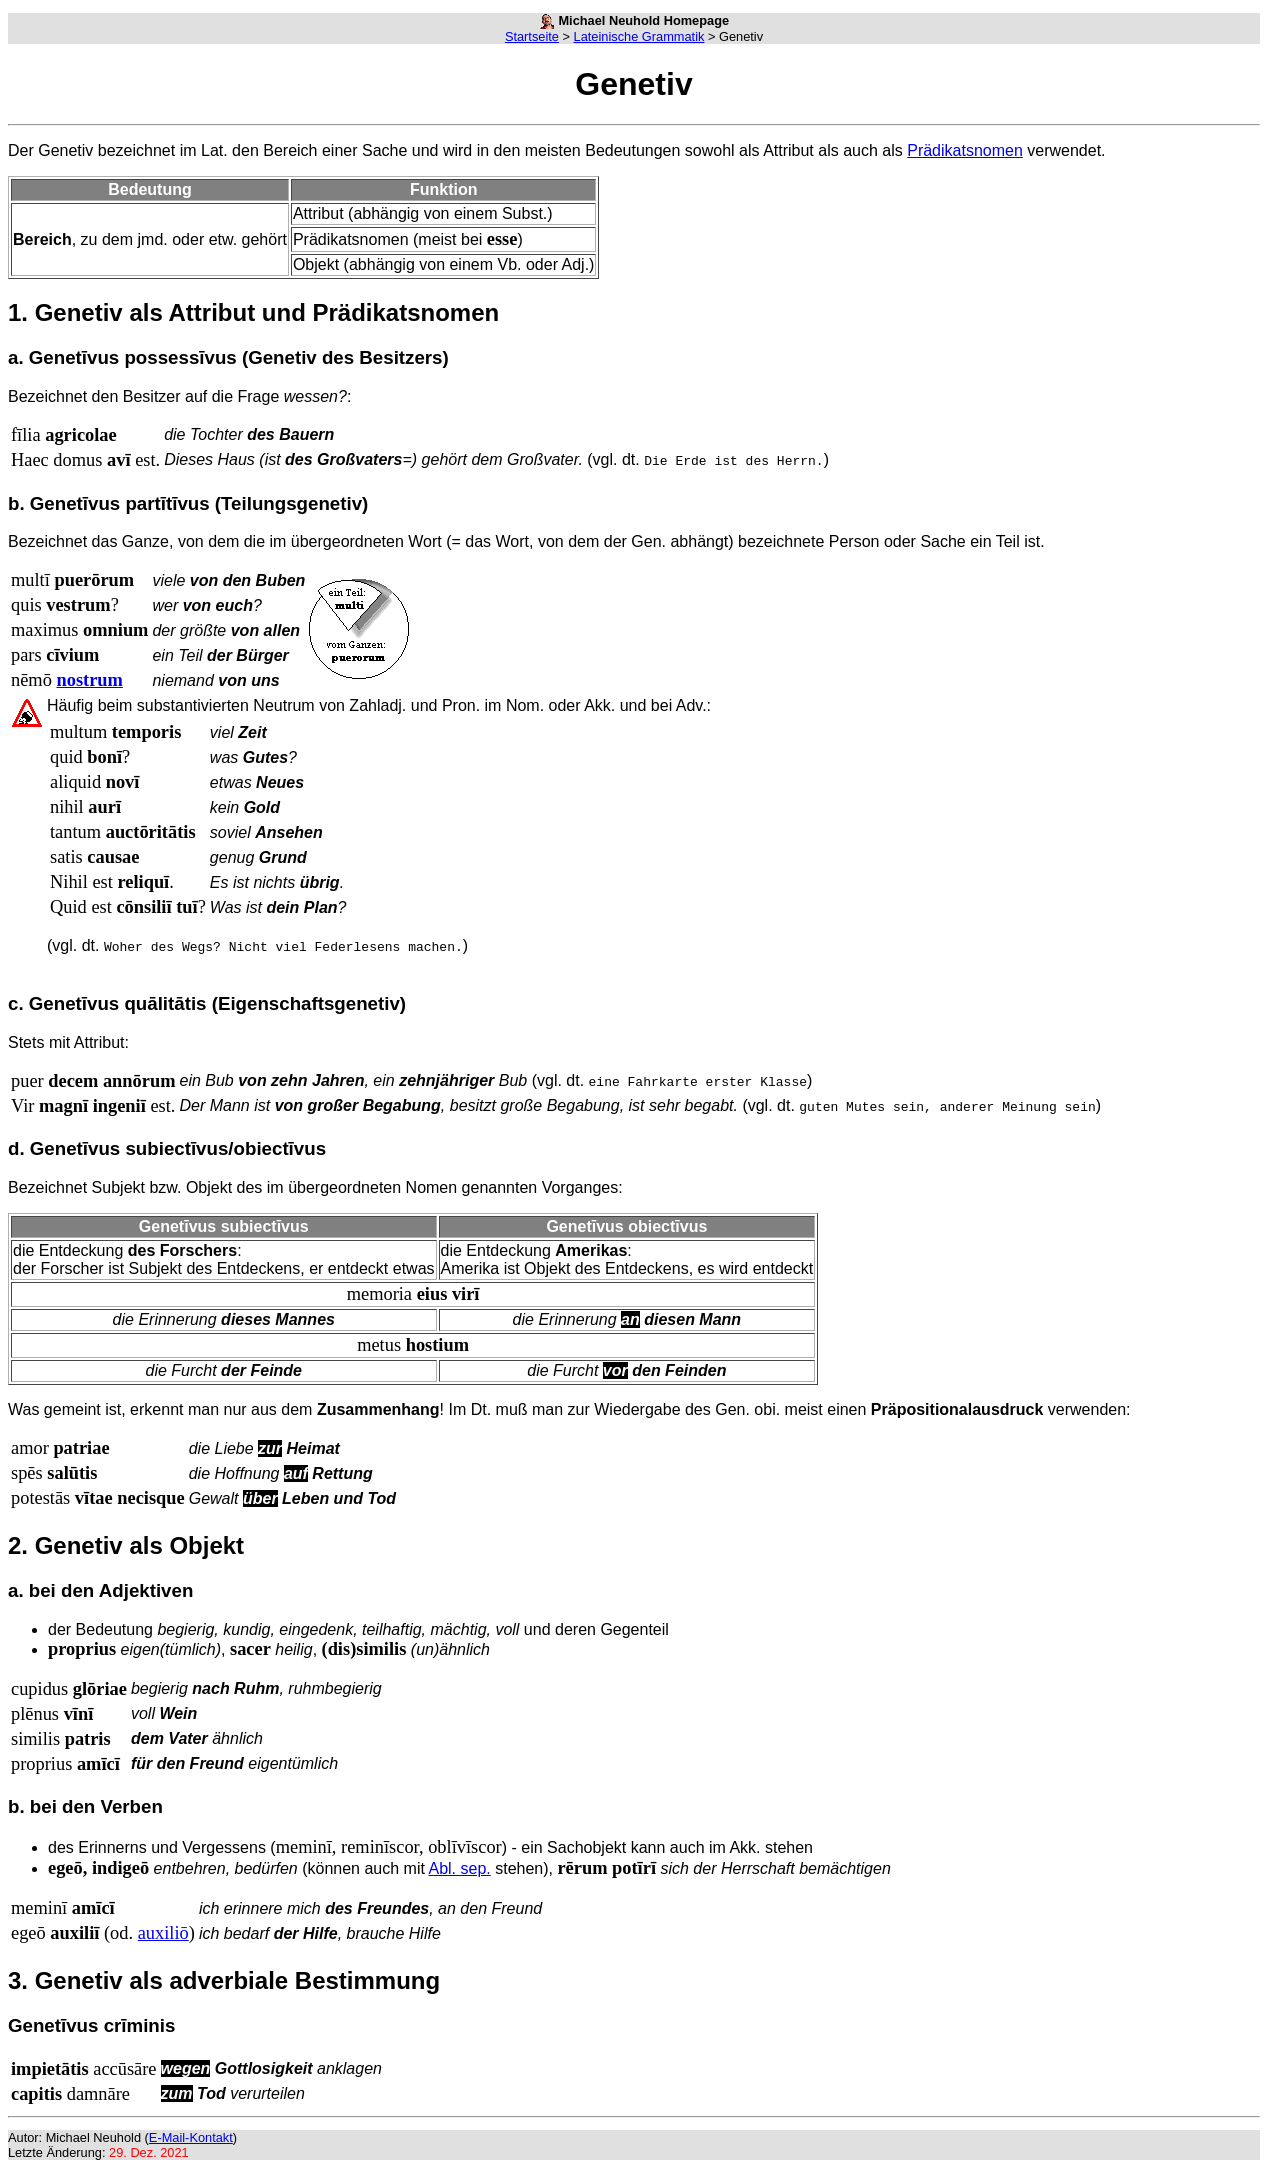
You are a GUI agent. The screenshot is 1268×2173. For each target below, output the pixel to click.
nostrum (89, 680)
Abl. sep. (459, 1868)
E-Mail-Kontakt (191, 2137)
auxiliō (163, 1933)
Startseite (532, 36)
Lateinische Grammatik (639, 36)
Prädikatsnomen (965, 150)
